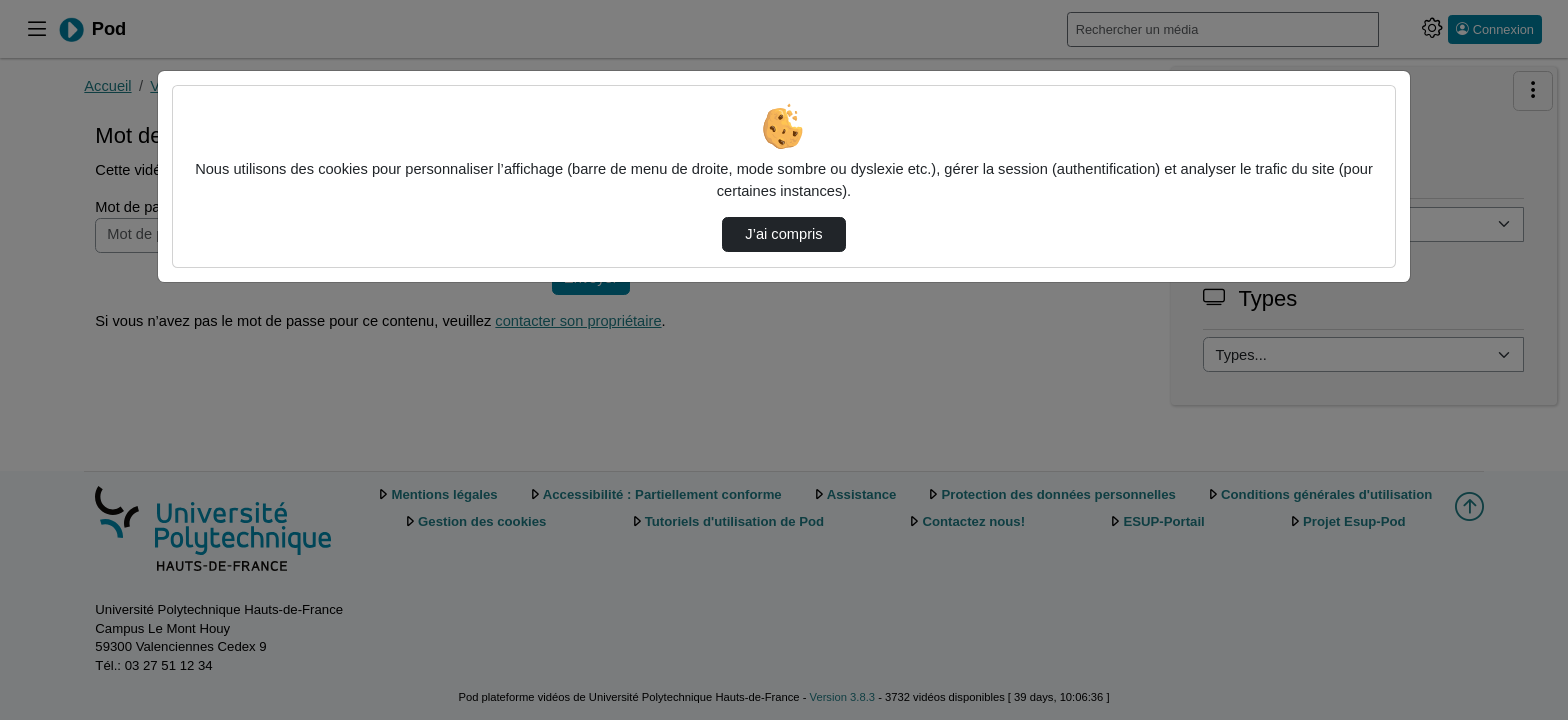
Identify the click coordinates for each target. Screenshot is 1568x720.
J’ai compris (783, 234)
